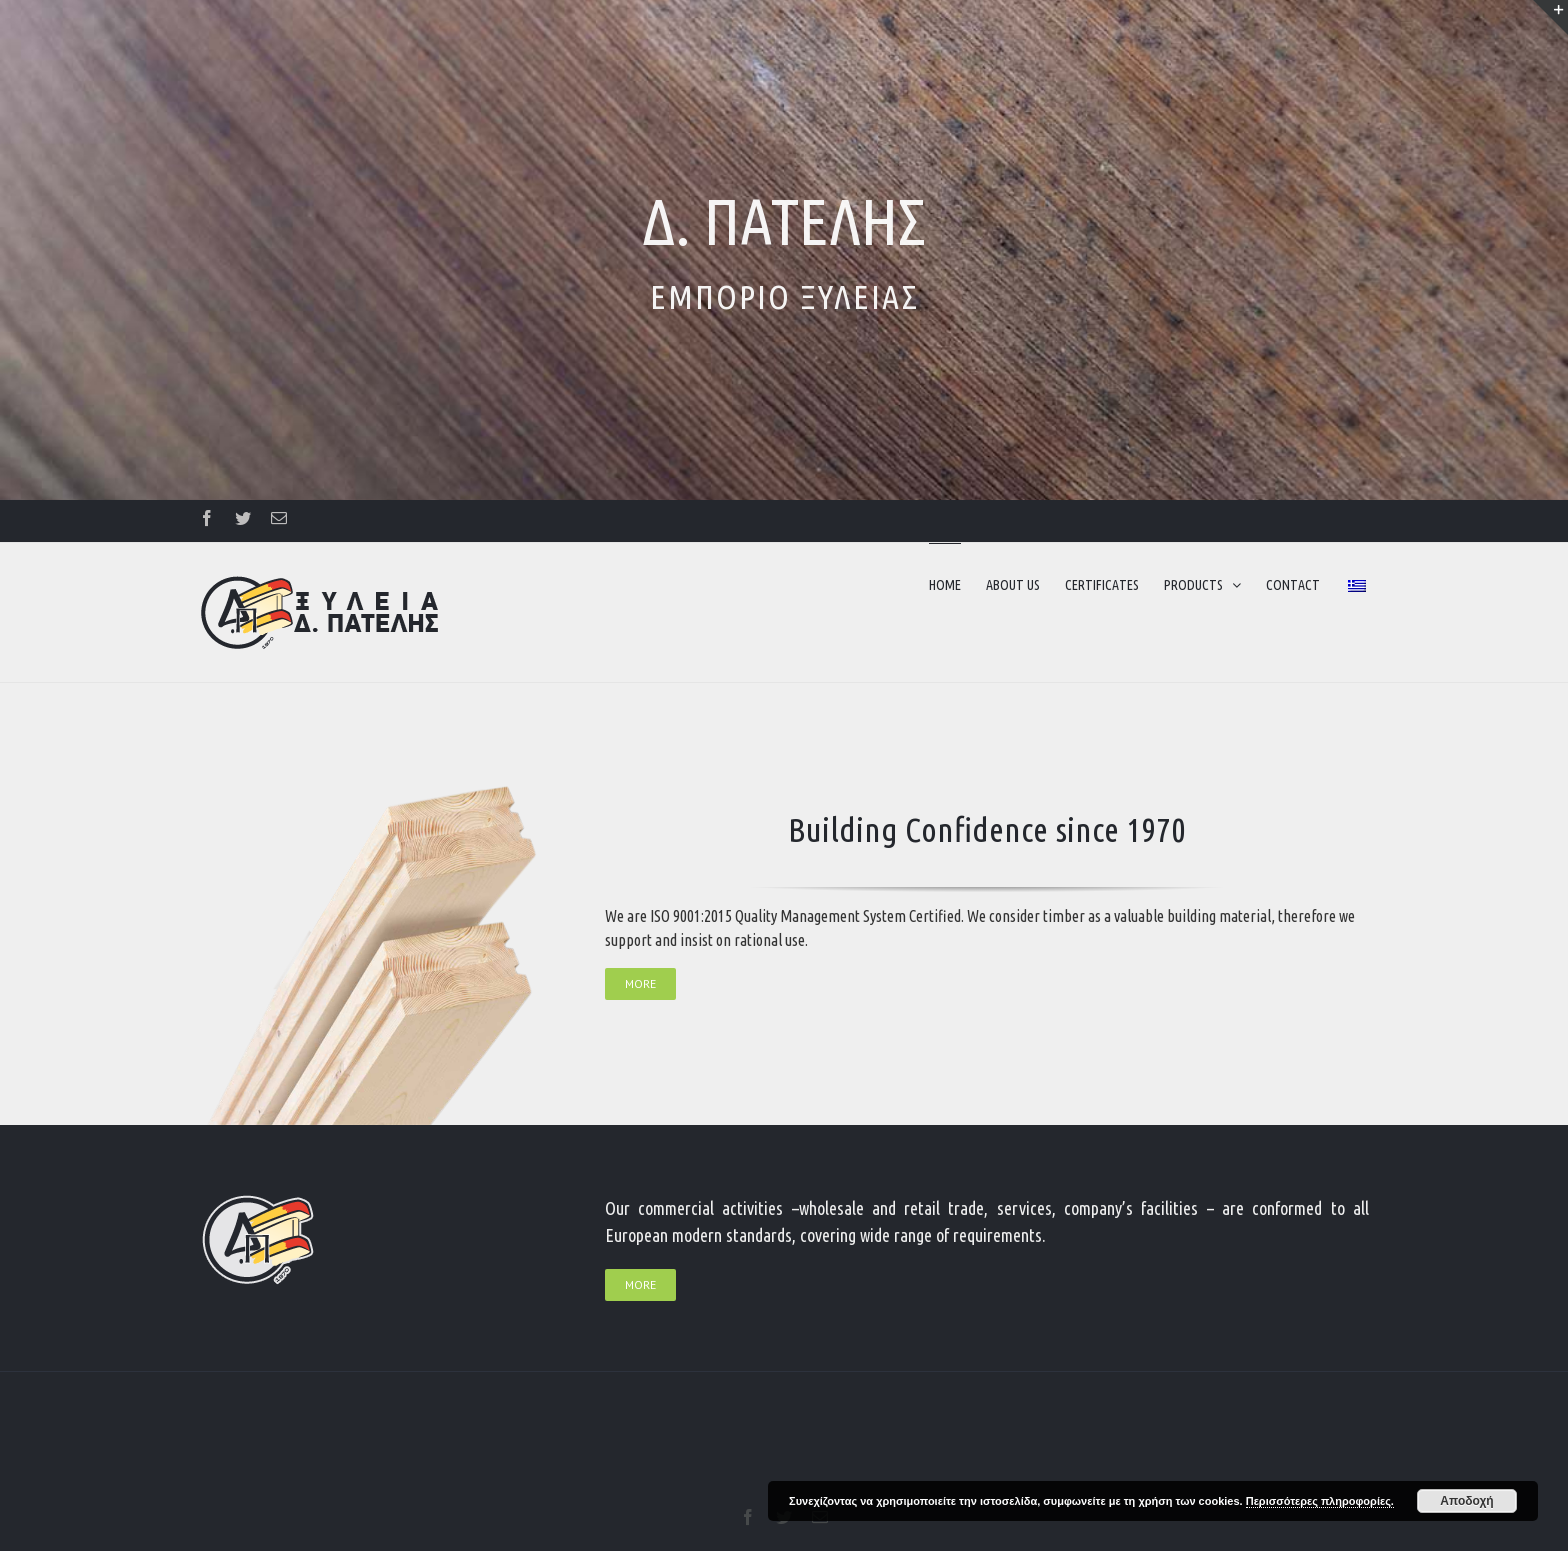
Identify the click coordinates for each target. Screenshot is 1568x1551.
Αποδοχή (1466, 1501)
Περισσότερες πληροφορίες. (1320, 1501)
